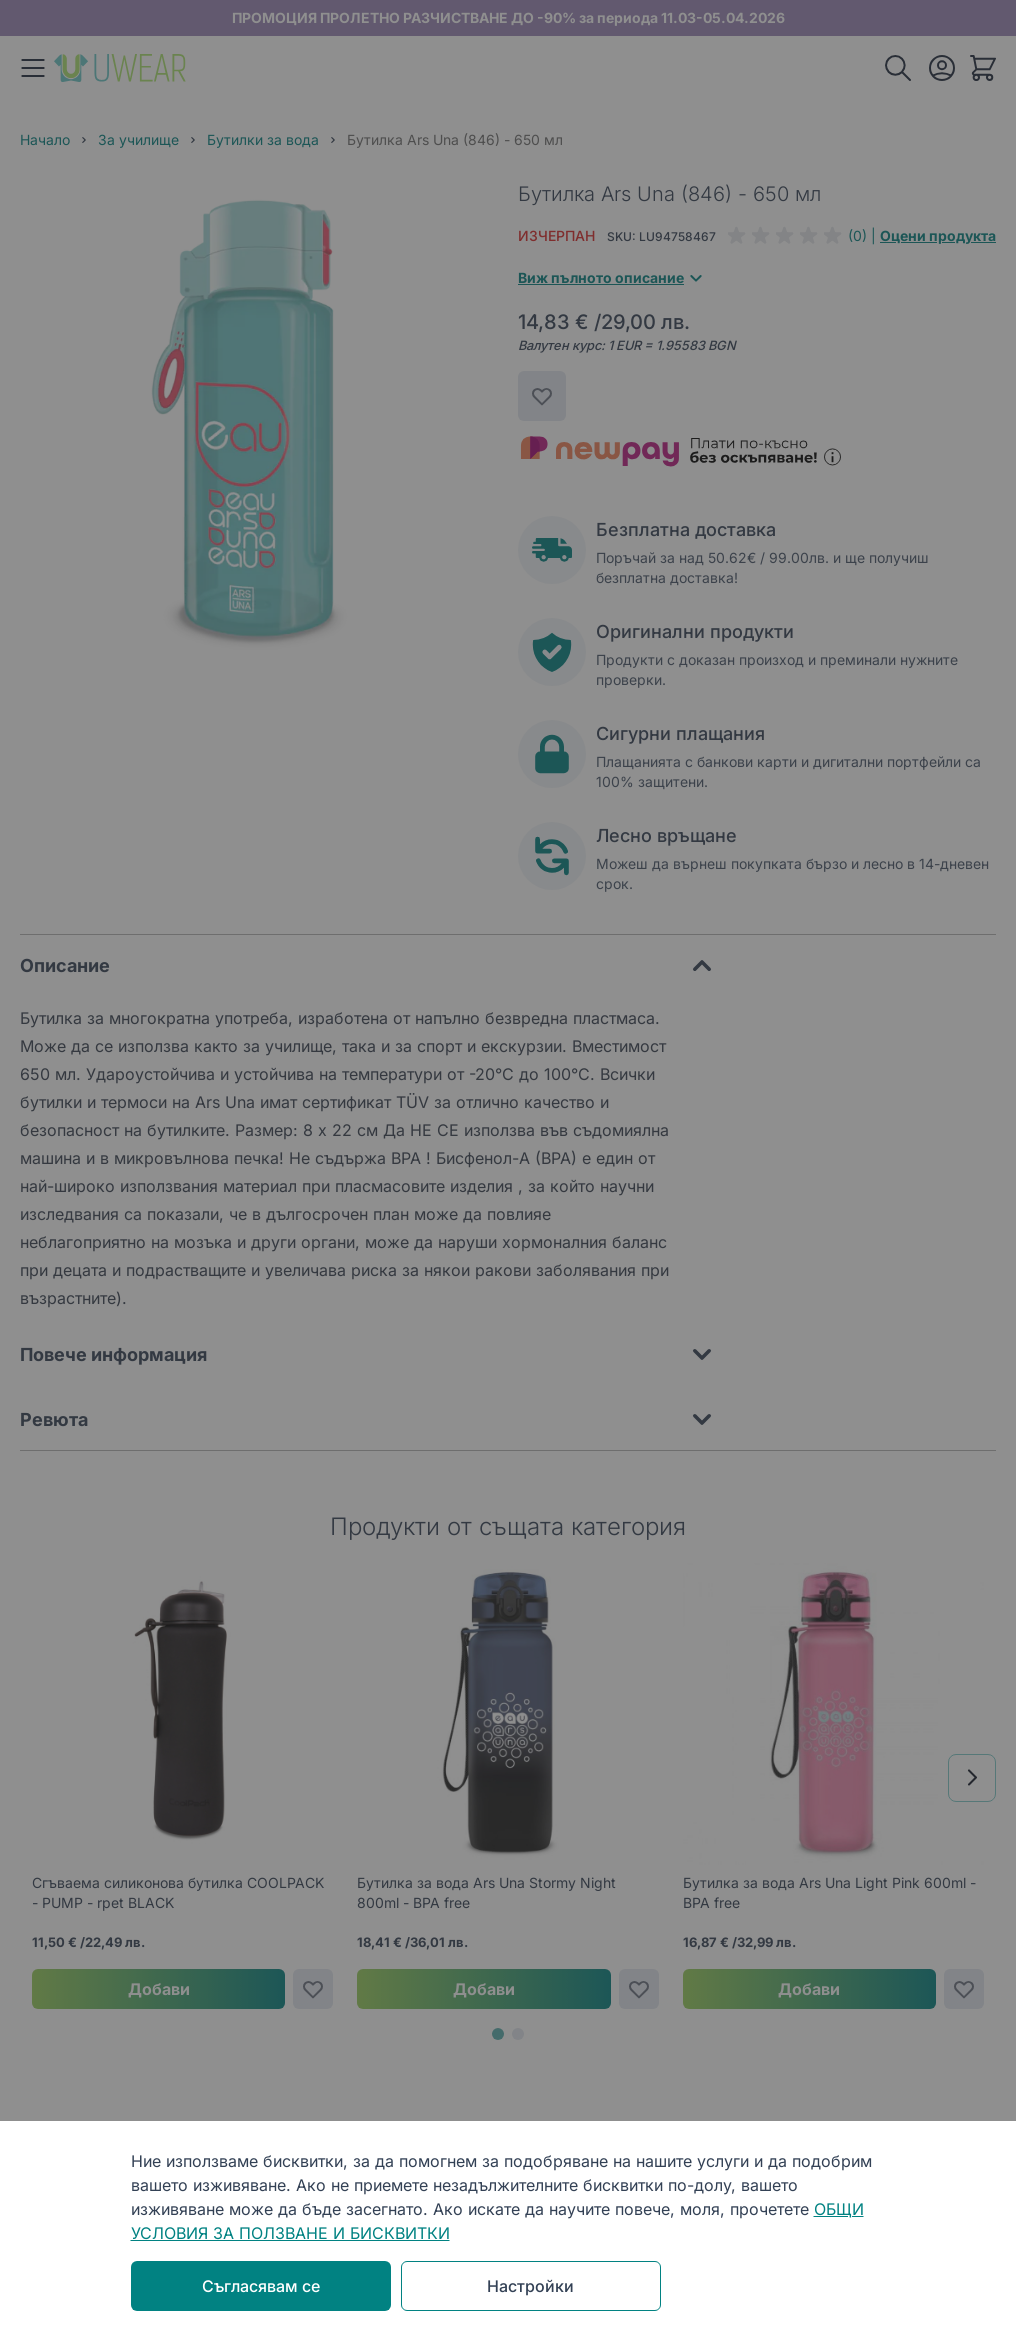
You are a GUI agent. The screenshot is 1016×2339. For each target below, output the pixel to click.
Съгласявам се (261, 2286)
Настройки (530, 2286)
